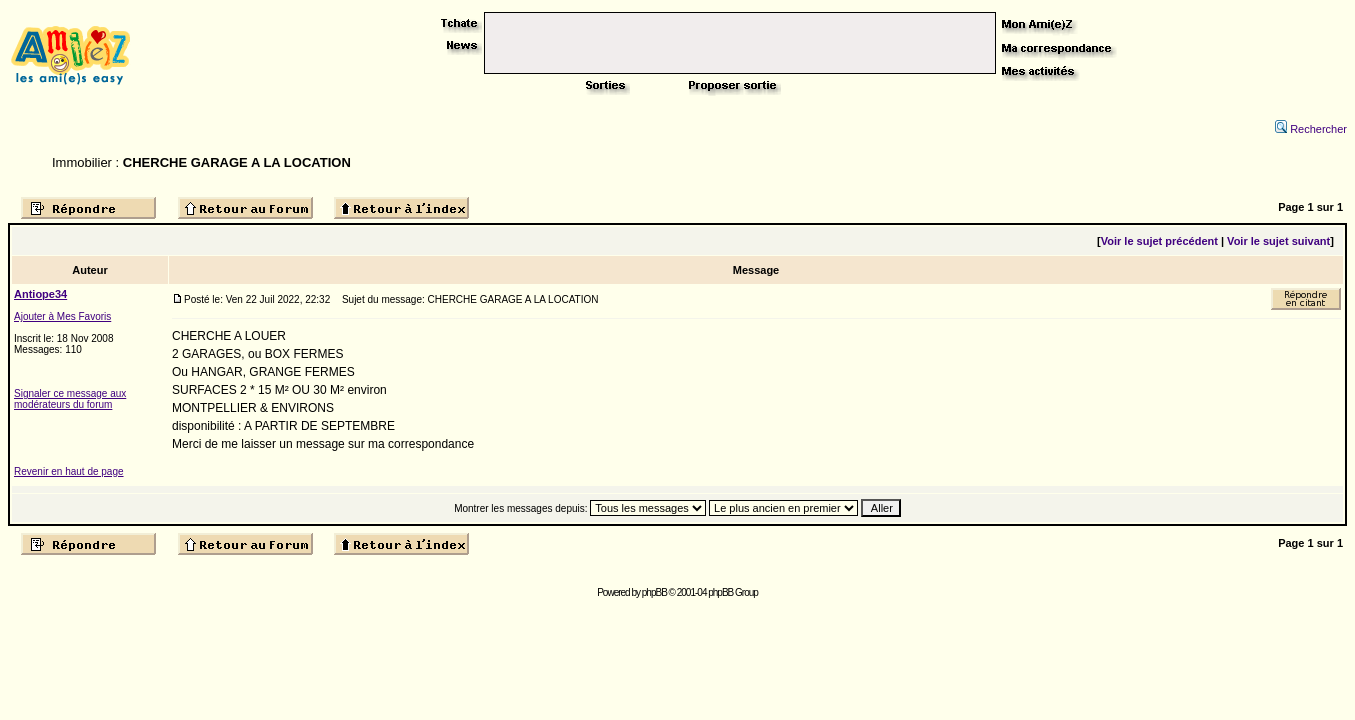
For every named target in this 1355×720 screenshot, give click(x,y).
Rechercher (1311, 129)
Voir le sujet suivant (1278, 241)
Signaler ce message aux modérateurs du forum (70, 399)
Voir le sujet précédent (1159, 241)
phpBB (654, 592)
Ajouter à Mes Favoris (62, 316)
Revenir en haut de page (69, 471)
